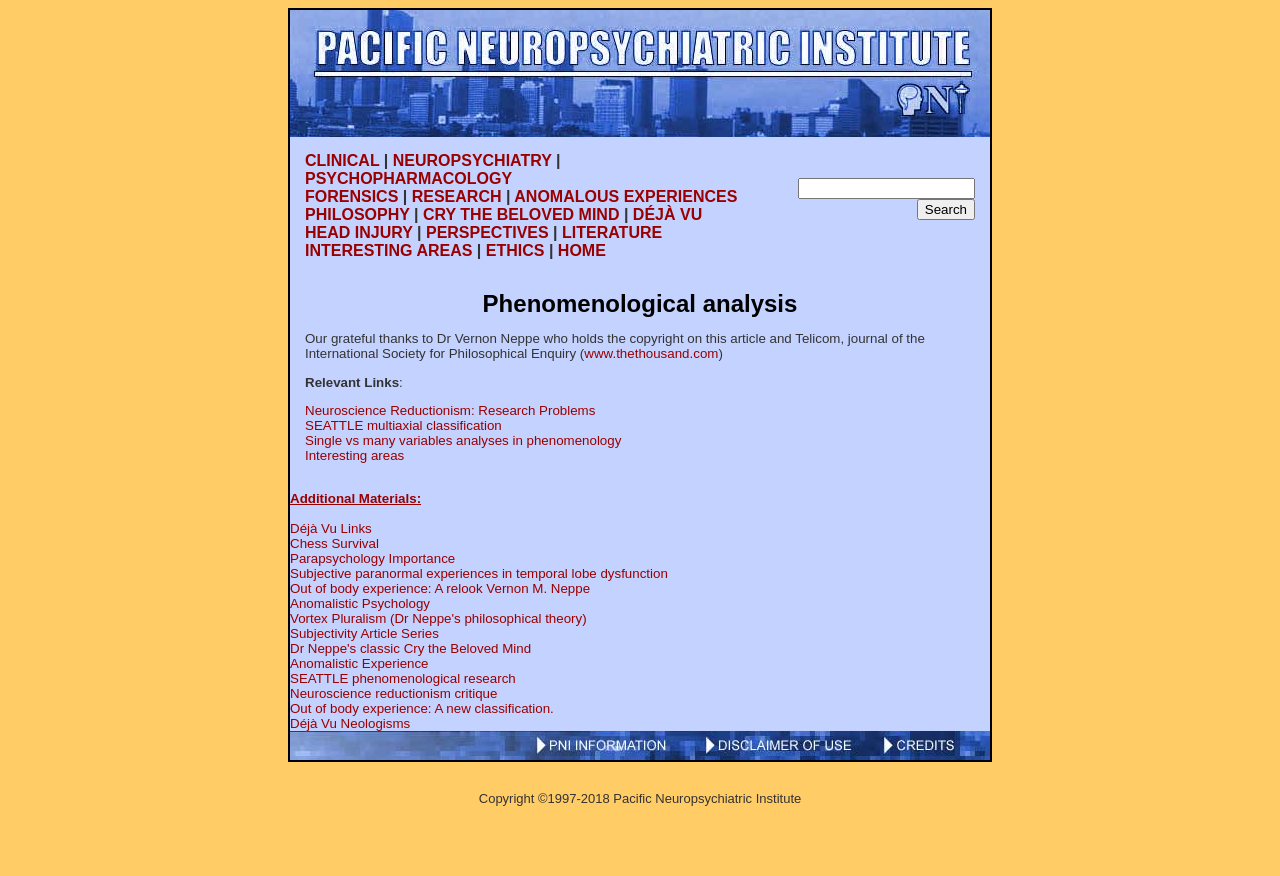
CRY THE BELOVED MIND (521, 214)
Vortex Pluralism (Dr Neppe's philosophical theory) (438, 618)
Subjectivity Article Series (364, 633)
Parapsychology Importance (372, 558)
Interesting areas (354, 455)
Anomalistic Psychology (360, 603)
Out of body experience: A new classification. (422, 708)
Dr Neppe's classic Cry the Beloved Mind (410, 648)
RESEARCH (457, 196)
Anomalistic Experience (359, 663)
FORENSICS (351, 196)
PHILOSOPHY (357, 214)
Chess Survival (334, 543)
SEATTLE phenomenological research (403, 678)
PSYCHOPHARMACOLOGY (408, 178)
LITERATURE (612, 232)
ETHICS (515, 250)
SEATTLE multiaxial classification (403, 425)
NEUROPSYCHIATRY (472, 160)
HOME (582, 250)
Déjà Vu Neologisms (350, 723)
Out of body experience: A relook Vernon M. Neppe (440, 588)
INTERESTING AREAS (388, 250)
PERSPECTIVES (487, 232)
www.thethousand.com (651, 353)
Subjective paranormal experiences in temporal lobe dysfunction (479, 573)
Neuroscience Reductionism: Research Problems (450, 410)
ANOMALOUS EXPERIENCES (625, 196)
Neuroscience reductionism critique (393, 693)
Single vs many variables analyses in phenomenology (463, 440)
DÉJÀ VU (667, 214)
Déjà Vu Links (331, 528)
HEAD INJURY (359, 232)
